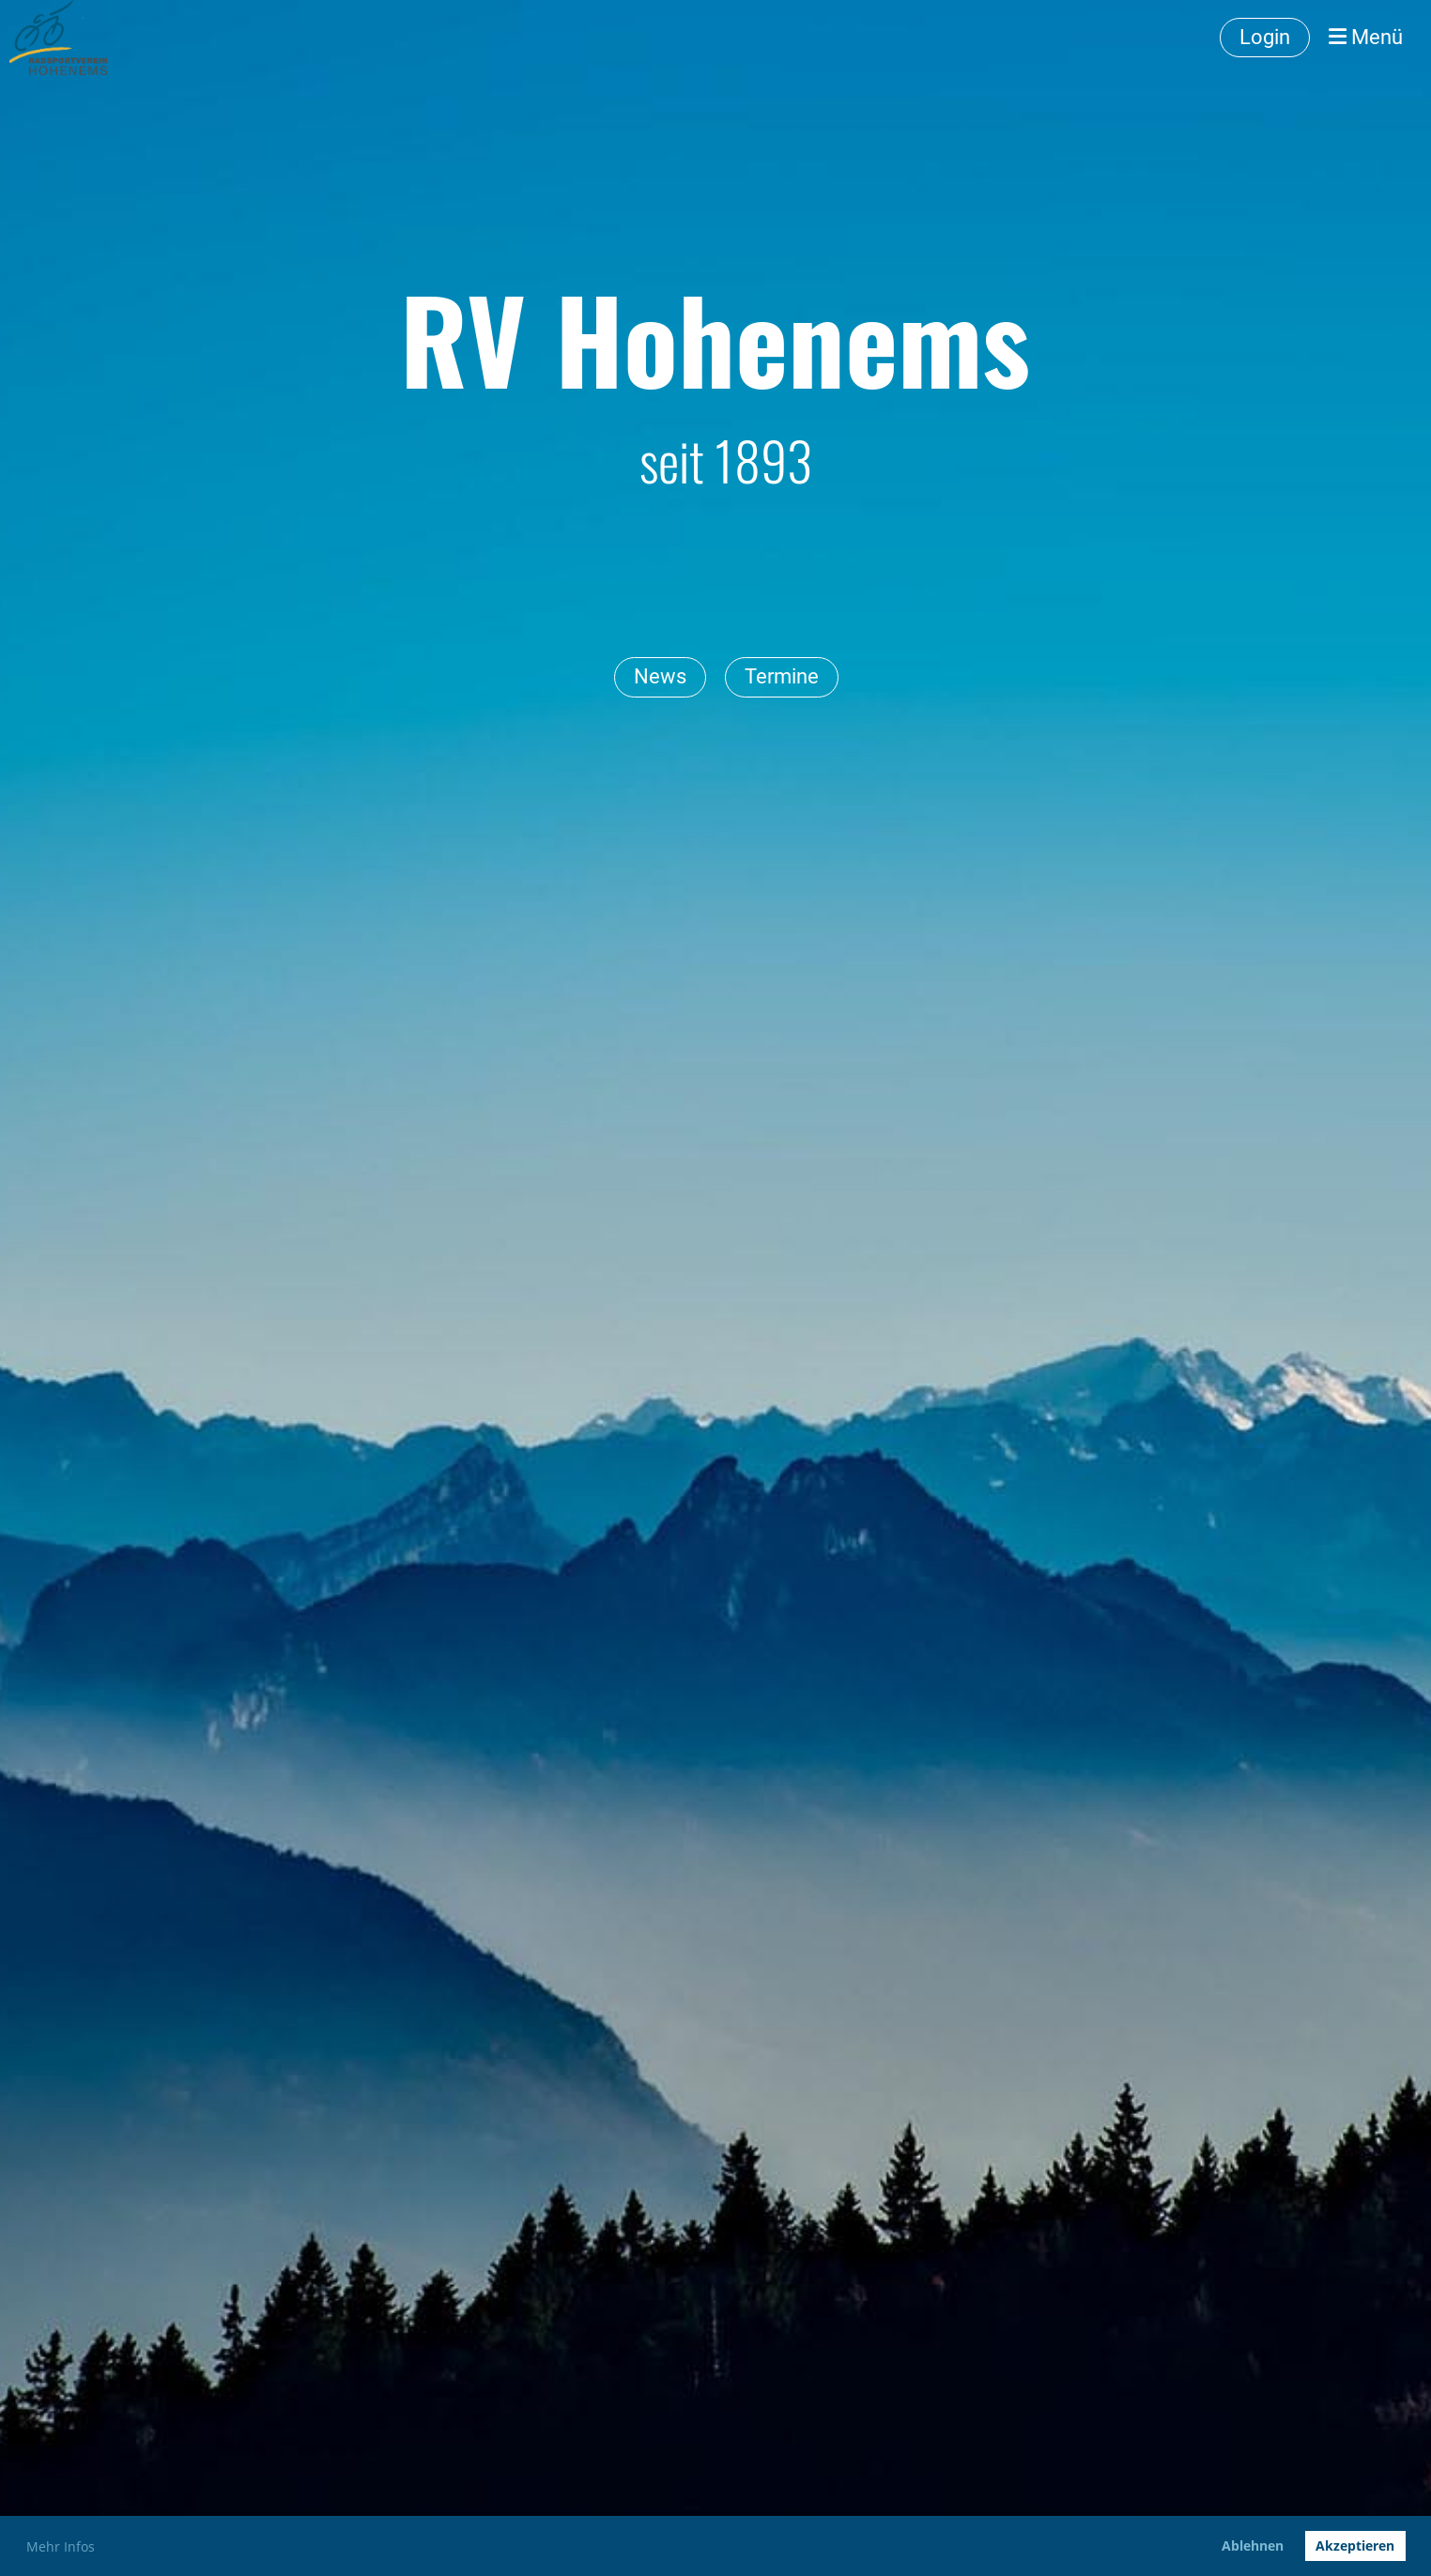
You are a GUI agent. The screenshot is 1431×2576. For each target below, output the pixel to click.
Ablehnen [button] (1253, 2545)
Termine (782, 676)
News (660, 676)
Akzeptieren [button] (1355, 2545)
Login (1264, 37)
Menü (1366, 37)
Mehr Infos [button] (60, 2546)
